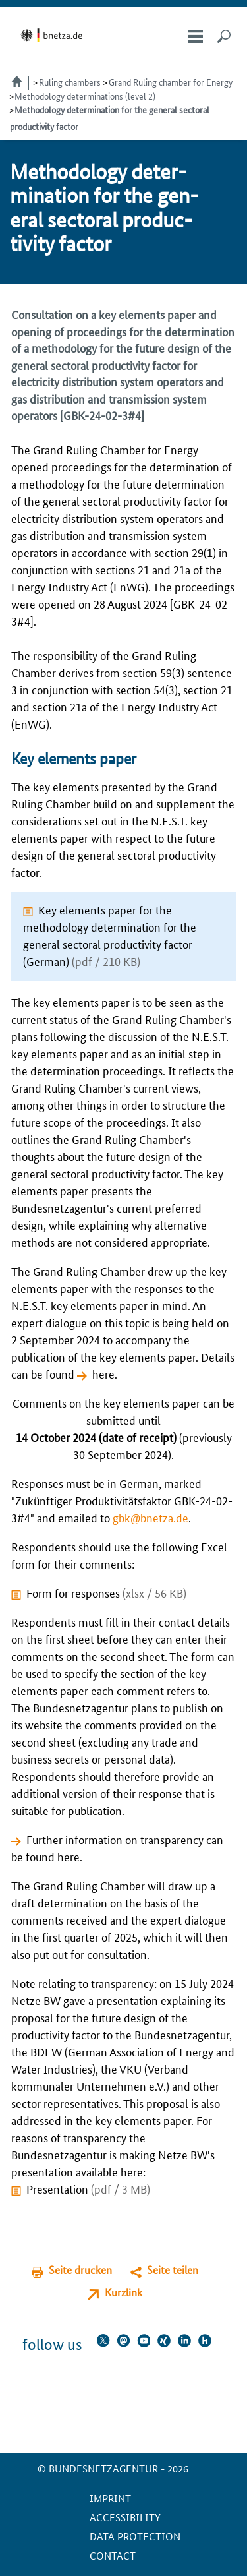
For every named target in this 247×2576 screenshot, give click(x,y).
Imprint (110, 2498)
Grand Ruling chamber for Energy (171, 81)
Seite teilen (172, 2270)
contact (113, 2555)
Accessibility (125, 2517)
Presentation (88, 2188)
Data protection (135, 2536)
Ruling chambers (70, 81)
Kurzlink (123, 2292)
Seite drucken (80, 2270)
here (103, 1373)
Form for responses (106, 1592)
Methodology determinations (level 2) (84, 95)
